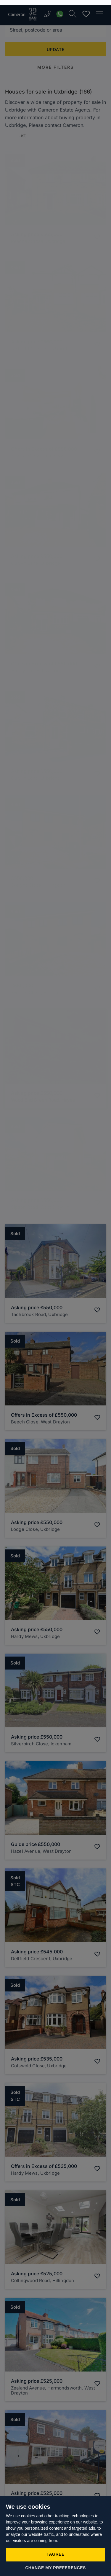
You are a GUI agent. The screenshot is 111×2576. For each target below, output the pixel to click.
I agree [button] (55, 2549)
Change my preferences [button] (55, 2563)
